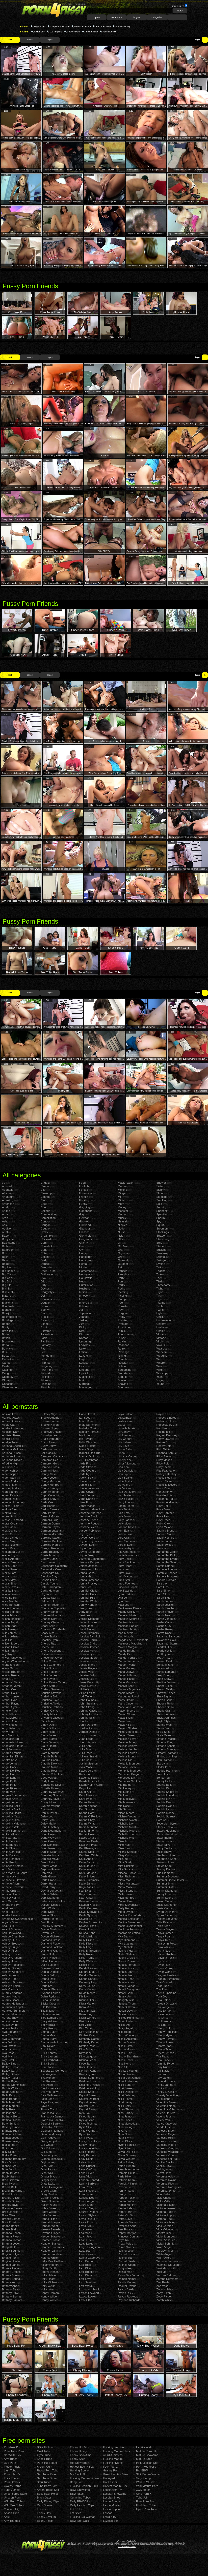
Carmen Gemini (51, 1523)
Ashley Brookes (12, 1943)
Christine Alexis (50, 1703)
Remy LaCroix (165, 1438)
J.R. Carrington (88, 1460)
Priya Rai (123, 2240)
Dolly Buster (48, 1964)
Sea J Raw (163, 1657)
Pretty (121, 1316)
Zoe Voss (162, 2286)
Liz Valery (124, 1484)
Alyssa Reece (10, 1675)
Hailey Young (49, 2204)
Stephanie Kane (166, 1858)
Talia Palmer (164, 1922)
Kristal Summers (89, 2077)
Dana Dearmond (51, 1830)
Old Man (123, 1246)
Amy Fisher (9, 1728)
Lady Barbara (87, 2155)
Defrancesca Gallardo (54, 1901)
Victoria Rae (164, 2219)
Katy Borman (87, 1894)
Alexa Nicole (10, 1544)
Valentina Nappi (166, 2106)
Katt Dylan (85, 1890)
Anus (5, 1214)
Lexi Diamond (88, 2275)
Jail (81, 1309)
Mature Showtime (147, 2455)
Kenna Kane (87, 1978)
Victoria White (165, 2222)
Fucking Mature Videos (84, 2478)
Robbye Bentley (166, 1474)
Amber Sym (9, 1707)
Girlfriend (85, 1225)
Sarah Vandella (166, 1618)
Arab (5, 1218)
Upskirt (160, 1331)
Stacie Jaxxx (164, 1841)
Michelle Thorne (128, 1834)
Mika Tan (123, 1841)
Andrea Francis (11, 1753)
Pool (120, 1302)
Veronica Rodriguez (168, 2187)
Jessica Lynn (87, 1654)
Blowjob (7, 1313)
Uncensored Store (15, 2493)
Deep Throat (48, 1271)
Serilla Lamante (166, 1671)
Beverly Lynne (11, 2127)
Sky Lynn (162, 1763)
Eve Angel (47, 2084)
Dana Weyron (49, 1837)
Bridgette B (9, 2247)
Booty (5, 1327)
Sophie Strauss (166, 1816)
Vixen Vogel (163, 2247)
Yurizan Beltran (166, 2275)
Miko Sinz (124, 1848)
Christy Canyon (50, 1710)
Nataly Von (125, 1996)
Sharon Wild (164, 1689)
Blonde (6, 1309)
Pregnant (123, 1313)
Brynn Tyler (48, 1442)
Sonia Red (163, 1777)
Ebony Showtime (80, 2455)
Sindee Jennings (166, 1756)
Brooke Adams (50, 1417)
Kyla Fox (84, 2113)
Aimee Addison (11, 1481)
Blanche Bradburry (14, 2159)
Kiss (82, 1331)
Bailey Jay (8, 2070)
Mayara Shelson (128, 1728)
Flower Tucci (49, 2109)
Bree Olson (9, 2215)
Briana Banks (10, 2226)
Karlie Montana (88, 1827)
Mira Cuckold (126, 1866)
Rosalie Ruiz (164, 1495)
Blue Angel (9, 2169)
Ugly (159, 1313)
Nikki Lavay (125, 2102)
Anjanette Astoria (13, 1866)
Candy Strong (49, 1488)
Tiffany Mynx (164, 2035)
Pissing (122, 1295)
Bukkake (7, 1348)
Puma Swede (91, 31)
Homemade (86, 1271)
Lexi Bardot (86, 2261)
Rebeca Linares (166, 1417)
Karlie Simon (87, 1830)
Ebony (45, 1309)
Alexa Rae (8, 1548)
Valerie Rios (163, 2116)
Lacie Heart (86, 2151)
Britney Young (11, 2282)
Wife (159, 1366)
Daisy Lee (47, 1816)
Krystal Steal (87, 2106)
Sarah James (164, 1601)
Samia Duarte (165, 1566)
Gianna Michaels (51, 2159)
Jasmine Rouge (89, 1523)
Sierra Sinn (163, 1728)
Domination (48, 1299)
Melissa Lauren (127, 1753)
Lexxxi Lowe (87, 2296)
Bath (5, 1246)
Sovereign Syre (166, 1823)
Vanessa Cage (165, 2134)
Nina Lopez (125, 2120)
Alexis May (9, 1580)
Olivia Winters (126, 2159)
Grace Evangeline (52, 2187)
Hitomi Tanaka (50, 2271)
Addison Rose (11, 1435)
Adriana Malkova (12, 1449)
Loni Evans (125, 1530)
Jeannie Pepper (89, 1562)
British (6, 1338)
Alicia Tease (9, 1615)
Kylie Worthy (87, 2130)
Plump (122, 1299)
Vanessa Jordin (166, 2141)
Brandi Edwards (12, 2190)
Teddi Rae (162, 1986)
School (122, 1366)
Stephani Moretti (166, 1855)
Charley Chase (50, 1622)
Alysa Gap (8, 1668)
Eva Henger (48, 2077)
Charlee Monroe (51, 1615)
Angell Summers (12, 1830)
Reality (122, 1341)
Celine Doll (47, 1601)
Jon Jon (84, 1721)
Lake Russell (87, 2166)
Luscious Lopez (128, 1587)
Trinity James (164, 2084)
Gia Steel (46, 2151)
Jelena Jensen (88, 1566)
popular (96, 17)
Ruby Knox (163, 1523)
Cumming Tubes (80, 2497)
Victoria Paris (164, 2211)
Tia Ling (161, 2024)
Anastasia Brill (11, 1738)
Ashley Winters (11, 1971)
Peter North (125, 2211)
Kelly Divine (86, 1940)
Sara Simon (163, 1590)
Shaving (123, 1383)
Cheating (7, 1383)
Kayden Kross (88, 1904)
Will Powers (163, 2257)
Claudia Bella (49, 1756)
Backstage (8, 1242)
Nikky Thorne (126, 2109)
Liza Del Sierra (127, 1491)
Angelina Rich (11, 1820)
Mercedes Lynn (127, 1777)
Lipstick (84, 1373)
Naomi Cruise (126, 1957)
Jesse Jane (86, 1626)
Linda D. (123, 1453)
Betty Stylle (9, 2123)
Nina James (125, 2116)
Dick (43, 1278)
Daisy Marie (48, 1823)
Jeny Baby (85, 1611)
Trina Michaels (165, 2081)
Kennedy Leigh (88, 1982)
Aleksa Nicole (10, 1506)
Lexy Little (85, 2300)
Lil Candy (124, 1431)
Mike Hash (124, 1844)
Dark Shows (44, 2505)
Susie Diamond (166, 1904)
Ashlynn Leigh (11, 1986)
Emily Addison (50, 2021)
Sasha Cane (164, 1622)
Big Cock (7, 1278)
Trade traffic (131, 2541)
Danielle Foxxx (50, 1855)
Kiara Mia (85, 2007)
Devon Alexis (49, 1929)
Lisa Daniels (125, 1470)
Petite (121, 1288)
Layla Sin (85, 2226)
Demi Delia (48, 1911)
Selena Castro (165, 1661)
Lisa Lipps (124, 1474)
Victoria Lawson (166, 2208)
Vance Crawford (166, 2123)
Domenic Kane (50, 1968)
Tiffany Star (163, 2046)
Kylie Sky (85, 2127)
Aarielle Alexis (11, 1417)
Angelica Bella (11, 1806)
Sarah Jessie (164, 1604)
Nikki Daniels (126, 2091)
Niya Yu (122, 2130)
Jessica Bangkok (90, 1636)
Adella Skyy (9, 1438)
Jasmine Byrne (88, 1520)
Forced (83, 1189)
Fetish (44, 1359)
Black (5, 1299)
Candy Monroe (50, 1484)
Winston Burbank (167, 2261)
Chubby (45, 1182)
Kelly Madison (88, 1950)
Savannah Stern (166, 1643)
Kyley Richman (88, 2123)
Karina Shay (87, 1820)
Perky (121, 1285)
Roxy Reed (163, 1520)
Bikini (5, 1288)
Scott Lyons (163, 1654)
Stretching (162, 1239)
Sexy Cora (163, 1675)
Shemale (123, 1387)
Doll (43, 1295)
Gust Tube (43, 2451)
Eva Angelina (55, 31)
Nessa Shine (126, 2014)
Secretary (124, 1373)
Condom (46, 1221)
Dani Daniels (49, 1844)
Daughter (46, 1267)
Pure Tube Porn (14, 2451)
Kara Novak (86, 1795)
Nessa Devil (125, 2010)
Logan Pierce (126, 1506)
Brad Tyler (8, 2183)
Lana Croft (85, 2169)
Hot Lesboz (110, 2482)
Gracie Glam (49, 2190)
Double (45, 1302)
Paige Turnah (126, 2166)
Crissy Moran (49, 1802)
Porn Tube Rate (47, 2462)
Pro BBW (142, 2470)
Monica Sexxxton (128, 1918)
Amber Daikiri (10, 1693)
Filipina (45, 1362)
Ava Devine (9, 2046)
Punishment (125, 1334)
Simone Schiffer (166, 1746)
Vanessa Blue (165, 2130)
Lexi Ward (85, 2286)
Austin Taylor (10, 2028)
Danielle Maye (50, 1858)
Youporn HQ (11, 2509)
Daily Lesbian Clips (82, 2505)
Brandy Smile (10, 2201)
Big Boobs (8, 1271)
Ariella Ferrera (11, 1915)
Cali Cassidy (48, 1453)
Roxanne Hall (164, 1498)
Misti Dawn (125, 1894)
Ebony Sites (77, 2459)
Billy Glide (8, 2151)
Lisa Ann (123, 1467)
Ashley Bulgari (11, 1947)
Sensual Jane (165, 1664)
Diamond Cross (50, 1940)
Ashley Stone (10, 1968)
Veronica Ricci (165, 2183)
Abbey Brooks (11, 1421)
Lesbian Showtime (114, 2493)
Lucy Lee (123, 1569)
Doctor (45, 1288)
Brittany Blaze (11, 2289)
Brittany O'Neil (11, 2293)
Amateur (7, 1196)
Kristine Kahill (87, 2088)
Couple (45, 1228)
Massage (85, 1387)
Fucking (84, 1200)
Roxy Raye (163, 1516)
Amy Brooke (10, 1724)
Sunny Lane (164, 1894)
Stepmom (162, 1228)
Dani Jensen (49, 1848)
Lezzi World (143, 2447)
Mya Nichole (126, 1947)
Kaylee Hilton (87, 1926)
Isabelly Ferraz (88, 1431)
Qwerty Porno (12, 2486)
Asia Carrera (10, 1989)
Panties (122, 1271)
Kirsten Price (87, 2046)
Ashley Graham (12, 1957)
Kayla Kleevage (89, 1911)
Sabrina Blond (165, 1530)
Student (161, 1246)
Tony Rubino (164, 2067)
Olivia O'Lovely (127, 2155)
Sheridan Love (165, 1714)
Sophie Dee (163, 1802)
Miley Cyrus (125, 1855)
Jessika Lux (86, 1678)
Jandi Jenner (87, 1495)
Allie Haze (8, 1629)
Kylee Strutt (86, 2116)
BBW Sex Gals (79, 2520)
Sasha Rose (164, 1629)
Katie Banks (86, 1862)
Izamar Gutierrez (89, 1456)
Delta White (48, 1908)
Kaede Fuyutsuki (89, 1781)
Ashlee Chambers (13, 1936)
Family (45, 1341)
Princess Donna (128, 2236)
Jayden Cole (87, 1537)
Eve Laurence (49, 2088)
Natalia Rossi (126, 1968)
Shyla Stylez (164, 1721)
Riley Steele (164, 1467)
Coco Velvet (48, 1777)
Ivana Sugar (87, 1449)
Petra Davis (125, 2219)
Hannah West (49, 2226)
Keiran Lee (39, 31)
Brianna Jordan (11, 2240)
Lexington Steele (89, 2289)
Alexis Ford (9, 1573)
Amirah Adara (10, 1721)
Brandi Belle (9, 2187)
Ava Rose (8, 2053)
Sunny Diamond (166, 1890)
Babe (5, 1235)
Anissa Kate (9, 1837)
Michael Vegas (127, 1816)
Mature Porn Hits (147, 2451)
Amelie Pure (10, 1710)
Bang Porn (76, 2482)
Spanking (162, 1214)
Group (83, 1246)
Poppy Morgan (127, 2233)
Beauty (6, 1263)
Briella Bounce (11, 2250)
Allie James (9, 1633)
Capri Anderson (50, 1491)
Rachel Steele (127, 2261)
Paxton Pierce (127, 2187)
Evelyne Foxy (49, 2091)
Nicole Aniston (127, 2038)
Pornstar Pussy (123, 26)
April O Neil (9, 1897)
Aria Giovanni (10, 1901)
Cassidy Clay (49, 1576)
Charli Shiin (48, 1626)
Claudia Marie (49, 1767)
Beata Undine (10, 2091)
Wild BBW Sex (145, 2482)
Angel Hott (8, 1774)
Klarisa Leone (88, 2060)
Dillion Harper (49, 1961)
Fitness (45, 1380)
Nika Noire (124, 2063)
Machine (84, 1376)
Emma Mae (48, 2035)
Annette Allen (10, 1883)
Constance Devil (51, 1784)
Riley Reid (162, 1463)
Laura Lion (86, 2204)
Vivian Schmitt (165, 2243)
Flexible (45, 1387)
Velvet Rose (164, 2173)
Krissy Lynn (86, 2074)
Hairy (82, 1253)
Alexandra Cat (11, 1551)
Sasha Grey (163, 1626)
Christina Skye (50, 1700)
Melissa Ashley (127, 1746)
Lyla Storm (124, 1601)
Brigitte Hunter (11, 2261)
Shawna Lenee (165, 1693)
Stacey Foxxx (164, 1827)
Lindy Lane (125, 1460)
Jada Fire (85, 1463)
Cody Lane (47, 1781)
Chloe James (49, 1675)
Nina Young (125, 2127)
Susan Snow (164, 1901)
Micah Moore (126, 1813)
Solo (159, 1203)
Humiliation (86, 1285)
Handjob (84, 1256)
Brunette (7, 1341)
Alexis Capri (9, 1566)
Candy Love (48, 1477)
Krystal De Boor (89, 2099)
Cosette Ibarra (50, 1788)
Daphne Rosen (50, 1869)
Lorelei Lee (125, 1544)
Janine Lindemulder (91, 1509)
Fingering (47, 1366)
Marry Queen (126, 1703)
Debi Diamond (50, 1897)
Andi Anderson (11, 1749)
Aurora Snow (10, 2017)
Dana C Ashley (50, 1827)
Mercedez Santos (129, 1781)
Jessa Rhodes (88, 1622)
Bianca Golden (11, 2134)
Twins (160, 1309)
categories (156, 17)
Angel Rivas (9, 1788)
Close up (46, 1193)
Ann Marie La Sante (14, 1873)
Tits (158, 1295)
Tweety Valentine (167, 2095)
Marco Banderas (128, 1661)
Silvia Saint (163, 1731)
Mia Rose (124, 1806)
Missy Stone (125, 1890)
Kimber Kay (86, 2035)
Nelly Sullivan (126, 2007)
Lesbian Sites (111, 2497)
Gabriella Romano (52, 2130)
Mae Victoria (126, 1636)
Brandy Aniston (11, 2197)
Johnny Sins (87, 1717)
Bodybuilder (9, 1316)
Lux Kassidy (125, 1590)
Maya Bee (124, 1721)
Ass (4, 1225)
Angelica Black (11, 1809)
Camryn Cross (50, 1467)
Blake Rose (9, 2155)
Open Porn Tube (146, 2509)
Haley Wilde (48, 2211)
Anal (5, 1207)
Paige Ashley (126, 2162)
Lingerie (84, 1369)
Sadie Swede (164, 1544)
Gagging (84, 1207)
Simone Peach (165, 1738)
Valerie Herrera (165, 2113)
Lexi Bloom (86, 2268)
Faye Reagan (49, 2102)
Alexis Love (9, 1576)
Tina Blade (163, 2060)
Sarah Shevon (165, 1611)
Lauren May (86, 2208)
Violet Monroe (165, 2236)
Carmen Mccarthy (52, 1534)
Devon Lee (47, 1933)
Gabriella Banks (51, 2123)
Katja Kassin (87, 1887)
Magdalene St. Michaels (133, 1640)
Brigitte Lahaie (11, 2264)
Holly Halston (49, 2275)
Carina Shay (48, 1498)
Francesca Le (49, 2113)
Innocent (84, 1295)
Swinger (161, 1260)
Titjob (159, 1292)
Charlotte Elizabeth (53, 1629)
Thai (159, 1281)
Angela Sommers (13, 1795)
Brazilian (7, 1331)
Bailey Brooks (10, 2067)
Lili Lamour (125, 1435)
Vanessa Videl (165, 2155)
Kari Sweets (86, 1809)
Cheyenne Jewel (51, 1657)
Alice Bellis (9, 1597)
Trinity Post (163, 2088)
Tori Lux (161, 2074)
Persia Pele (125, 2208)
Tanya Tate (163, 1940)
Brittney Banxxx (12, 2300)
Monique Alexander (130, 1926)
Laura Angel (86, 2201)
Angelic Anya (10, 1798)
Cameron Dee (49, 1460)
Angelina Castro (12, 1816)
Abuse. (133, 2547)
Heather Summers (52, 2247)
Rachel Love (126, 2250)
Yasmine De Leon (167, 2264)
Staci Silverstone (167, 1834)
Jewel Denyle (87, 1686)
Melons (122, 1189)
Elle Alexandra (50, 2014)
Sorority (161, 1207)
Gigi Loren (47, 2162)
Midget (122, 1193)
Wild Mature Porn (147, 2486)
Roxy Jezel (163, 1509)
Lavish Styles (87, 2215)
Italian (83, 1306)
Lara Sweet (86, 2194)
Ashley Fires (10, 1950)
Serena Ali (162, 1668)
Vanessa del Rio (166, 2159)
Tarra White (163, 1947)
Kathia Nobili (87, 1851)
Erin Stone (47, 2067)
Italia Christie (87, 1442)
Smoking (161, 1200)
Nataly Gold (125, 1993)
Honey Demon (50, 2293)
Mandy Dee (125, 1654)
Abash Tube (11, 2513)
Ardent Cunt (44, 2466)
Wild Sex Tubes (14, 2505)
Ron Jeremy (164, 1491)
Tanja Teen (163, 1926)
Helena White (49, 2257)
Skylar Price (164, 1767)
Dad (43, 1260)
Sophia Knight (165, 1791)
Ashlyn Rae (9, 1978)
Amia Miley (9, 1714)
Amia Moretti (10, 1717)
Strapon (161, 1235)
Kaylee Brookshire (90, 1922)
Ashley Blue (9, 1940)
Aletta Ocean (10, 1523)
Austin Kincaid (109, 31)
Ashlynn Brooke (12, 1982)
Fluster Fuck (12, 2466)
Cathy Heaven (50, 1590)
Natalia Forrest (127, 1964)
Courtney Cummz (52, 1791)
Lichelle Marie (126, 1428)
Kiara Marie (86, 2003)
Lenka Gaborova (89, 2257)
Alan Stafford (10, 1491)
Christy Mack (49, 1714)
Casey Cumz (49, 1558)
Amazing (7, 1200)
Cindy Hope (48, 1731)
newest (30, 39)
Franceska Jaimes (52, 2116)
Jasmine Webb (88, 1527)
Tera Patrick (163, 2000)
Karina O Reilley (89, 1816)
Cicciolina (47, 1721)
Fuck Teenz (110, 2466)
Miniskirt (123, 1200)
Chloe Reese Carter (53, 1682)
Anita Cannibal (11, 1851)
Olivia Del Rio (126, 2151)
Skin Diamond (165, 1760)
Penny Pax (125, 2194)
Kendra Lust (87, 1971)
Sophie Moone (165, 1813)
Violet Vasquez (165, 2240)
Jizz (81, 1323)
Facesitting (47, 1334)
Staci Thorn (163, 1837)
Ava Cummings (11, 2038)
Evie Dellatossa (50, 2095)
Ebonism (42, 2509)
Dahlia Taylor (49, 1813)
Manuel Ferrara (127, 1657)
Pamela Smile (126, 2173)
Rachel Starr (126, 2257)
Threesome (163, 1285)
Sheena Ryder (165, 1703)
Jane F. (83, 1502)
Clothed (45, 1196)
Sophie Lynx (164, 1809)
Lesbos (107, 2513)
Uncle (160, 1316)
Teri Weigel (163, 2007)
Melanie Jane (126, 1742)
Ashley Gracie (11, 1954)
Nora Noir (124, 2134)
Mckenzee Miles (128, 1731)
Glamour (84, 1228)
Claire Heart (48, 1746)
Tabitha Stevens (166, 1918)
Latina (83, 1352)
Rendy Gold (163, 1446)
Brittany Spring (11, 2296)
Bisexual (7, 1292)
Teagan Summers (167, 1978)
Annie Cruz (9, 1890)
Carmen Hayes (50, 1527)
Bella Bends (9, 2099)
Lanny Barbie (87, 2183)
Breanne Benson (12, 2208)
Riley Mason (164, 1460)
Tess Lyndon (164, 2010)
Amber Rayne (10, 1703)
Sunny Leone (164, 1897)
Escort (45, 1320)
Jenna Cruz (86, 1573)
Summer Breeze (166, 1876)
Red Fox (161, 1428)
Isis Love (84, 1435)
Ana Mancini (10, 1735)
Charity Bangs (50, 1611)
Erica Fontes (49, 2053)
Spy (158, 1221)
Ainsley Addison (12, 1488)
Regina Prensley (166, 1435)
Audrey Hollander (13, 2003)
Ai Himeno (8, 1467)
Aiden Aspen (10, 1474)
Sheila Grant (164, 1710)
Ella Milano (48, 2010)
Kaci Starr (85, 1774)
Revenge (123, 1352)
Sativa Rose (164, 1633)
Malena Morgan (128, 1647)
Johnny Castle (88, 1710)
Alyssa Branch (11, 1671)
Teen (159, 1278)
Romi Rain (163, 1488)
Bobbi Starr (9, 2176)
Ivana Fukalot (87, 1446)
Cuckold (46, 1239)
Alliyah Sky (9, 1650)
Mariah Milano (127, 1675)
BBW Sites (77, 2493)
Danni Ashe (48, 1862)
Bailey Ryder (10, 2077)
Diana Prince (49, 1957)
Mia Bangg (124, 1784)
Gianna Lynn (49, 2155)
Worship (161, 1373)
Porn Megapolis (146, 2466)
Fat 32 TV (76, 2509)
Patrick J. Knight (128, 2183)
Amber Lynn (9, 1700)
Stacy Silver (163, 1844)
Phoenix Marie (127, 2222)
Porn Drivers (12, 2482)
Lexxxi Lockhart (89, 2293)
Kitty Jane (85, 2053)
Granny (84, 1242)
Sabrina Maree (165, 1534)
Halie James (48, 2215)
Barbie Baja (9, 2081)
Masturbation (126, 1182)
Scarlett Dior (164, 1647)
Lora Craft (124, 1537)
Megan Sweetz (127, 1735)
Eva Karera (48, 2081)
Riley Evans (163, 1456)
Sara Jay (162, 1583)
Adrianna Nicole (12, 1460)
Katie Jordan (87, 1866)
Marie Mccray (126, 1682)
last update (116, 17)
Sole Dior (162, 1774)
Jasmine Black (88, 1516)
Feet (43, 1352)
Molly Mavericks (128, 1904)
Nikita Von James (129, 2077)
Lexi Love (85, 2279)
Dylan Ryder (48, 1996)
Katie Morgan (87, 1873)
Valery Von (163, 2120)
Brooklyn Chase (51, 1431)
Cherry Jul (47, 1647)
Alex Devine (9, 1530)
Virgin (160, 1341)
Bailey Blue (9, 2063)
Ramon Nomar (127, 2279)
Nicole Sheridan (128, 2056)
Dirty (43, 1285)
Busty (5, 1355)
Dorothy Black (49, 1989)
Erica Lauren (49, 2056)
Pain (120, 1267)
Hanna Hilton (49, 2219)
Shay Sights (164, 1696)
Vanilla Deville (165, 2162)
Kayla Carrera (88, 1908)
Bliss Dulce (9, 2162)
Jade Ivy (84, 1474)
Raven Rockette (128, 2296)
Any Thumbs (12, 2520)
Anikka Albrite (10, 1834)
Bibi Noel (7, 2148)
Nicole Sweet (126, 2060)
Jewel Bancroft (88, 1682)
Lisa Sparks (125, 1477)
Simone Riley (164, 1742)
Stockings (162, 1232)
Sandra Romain (166, 1580)
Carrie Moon (48, 1555)
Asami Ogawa (11, 1929)
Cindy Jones (48, 1735)
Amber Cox (9, 1689)
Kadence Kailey (89, 1777)
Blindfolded (9, 1306)
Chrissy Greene (50, 1689)
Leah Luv (85, 2240)
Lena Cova (86, 2254)
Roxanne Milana (166, 1502)
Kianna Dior (86, 2000)
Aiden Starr (9, 1477)
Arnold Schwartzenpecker (18, 1918)
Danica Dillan (49, 1851)
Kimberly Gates (89, 2038)
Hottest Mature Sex (115, 2486)
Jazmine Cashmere (91, 1558)
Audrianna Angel (12, 2007)
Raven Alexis (126, 2289)
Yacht (159, 1376)
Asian (5, 1221)
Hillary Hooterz (50, 2264)
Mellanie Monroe (128, 1763)
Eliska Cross (48, 2003)
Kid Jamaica (87, 2010)
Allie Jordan (9, 1636)
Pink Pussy (125, 2229)
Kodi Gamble (87, 2067)
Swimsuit (162, 1256)
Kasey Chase (87, 1837)
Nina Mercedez (127, 2123)
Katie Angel (86, 1858)
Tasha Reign (164, 1950)
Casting (7, 1369)
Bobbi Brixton (10, 2173)
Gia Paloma (48, 2148)
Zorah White (164, 2300)
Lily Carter (124, 1438)
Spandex (162, 1211)
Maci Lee (123, 1604)
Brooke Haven (50, 1424)
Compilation (48, 1218)
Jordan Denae (88, 1731)
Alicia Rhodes (10, 1608)
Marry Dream (126, 1700)
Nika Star (123, 2067)
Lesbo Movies (112, 2505)
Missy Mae (124, 1880)
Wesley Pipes (165, 2250)
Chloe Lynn (48, 1678)
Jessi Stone (86, 1629)
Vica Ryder (163, 2194)
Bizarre (6, 1295)
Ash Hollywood (11, 1933)
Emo (43, 1313)
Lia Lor (122, 1424)
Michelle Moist (127, 1827)
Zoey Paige (163, 2296)
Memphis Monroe (129, 1770)
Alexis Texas (10, 1587)
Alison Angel (10, 1622)
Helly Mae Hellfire (52, 2261)
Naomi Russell (127, 1961)
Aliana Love (9, 1594)
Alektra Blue (9, 1509)
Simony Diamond (167, 1753)
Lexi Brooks (86, 2271)
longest (137, 17)
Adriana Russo (11, 1453)
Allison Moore (10, 1643)
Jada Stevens (87, 1467)
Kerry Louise (87, 1986)
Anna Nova (9, 1876)
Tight (159, 1288)
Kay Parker (86, 1897)
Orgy (121, 1256)
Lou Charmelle (127, 1551)
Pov (120, 1309)
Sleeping (161, 1196)
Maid (82, 1380)
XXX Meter (143, 2489)
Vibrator (161, 1334)
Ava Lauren (9, 2049)
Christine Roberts (52, 1707)
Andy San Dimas (12, 1756)
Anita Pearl (9, 1862)
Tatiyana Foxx (165, 1957)
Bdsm (5, 1256)
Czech (45, 1256)
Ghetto (83, 1221)
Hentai (83, 1263)
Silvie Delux (163, 1735)
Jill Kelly (84, 1689)
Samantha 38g (165, 1551)
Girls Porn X (143, 2493)
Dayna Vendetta (51, 1890)
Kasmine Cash (88, 1841)
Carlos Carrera (50, 1509)
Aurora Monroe (11, 2014)
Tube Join (142, 2497)
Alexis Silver (10, 1583)
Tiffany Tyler (164, 2049)
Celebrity (7, 1376)
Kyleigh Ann (86, 2120)
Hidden (83, 1267)
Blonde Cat (9, 2166)
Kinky (82, 1327)
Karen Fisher (87, 1802)
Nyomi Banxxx (127, 2144)
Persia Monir (126, 2204)
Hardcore (85, 1260)
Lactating (85, 1341)
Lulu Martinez (126, 1576)
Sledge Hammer (166, 1770)
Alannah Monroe (12, 1502)
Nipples (122, 1225)
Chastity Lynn (49, 1640)
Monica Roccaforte (130, 1915)
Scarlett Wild (164, 1650)
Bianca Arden (10, 2130)
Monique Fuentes (129, 1929)
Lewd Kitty (109, 2517)
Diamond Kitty (49, 1950)
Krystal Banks (88, 2095)
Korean (83, 1338)
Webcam (162, 1352)
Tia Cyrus (162, 2017)
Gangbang (85, 1211)
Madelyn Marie (127, 1615)
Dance (45, 1263)
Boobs (6, 1323)
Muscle (122, 1218)
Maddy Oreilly (126, 1611)
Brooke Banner (50, 1421)
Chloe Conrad (49, 1661)
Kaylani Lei (86, 1918)
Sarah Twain (164, 1615)
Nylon (121, 1235)
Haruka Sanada (50, 2229)
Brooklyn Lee (49, 1435)
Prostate (123, 1323)
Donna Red (48, 1982)
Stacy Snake (164, 1848)
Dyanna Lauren (50, 1993)
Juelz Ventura (87, 1742)
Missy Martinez (127, 1883)
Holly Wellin (48, 2286)
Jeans (83, 1316)
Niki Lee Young (127, 2070)
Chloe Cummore (51, 1664)
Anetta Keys (9, 1760)
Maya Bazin (125, 1717)
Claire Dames (49, 1742)
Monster (123, 1211)
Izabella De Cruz (89, 1453)
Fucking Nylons (112, 2462)
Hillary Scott (48, 2268)
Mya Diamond (126, 1940)
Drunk (44, 1306)
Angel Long (9, 1777)
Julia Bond (85, 1749)
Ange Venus (9, 1763)
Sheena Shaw (165, 1707)
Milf (120, 1196)
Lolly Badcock (126, 1520)
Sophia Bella (164, 1784)
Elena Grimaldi (50, 2000)
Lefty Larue (86, 2243)
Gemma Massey (51, 2134)
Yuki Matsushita (166, 2268)
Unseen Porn (12, 2497)
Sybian (160, 1263)
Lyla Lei (122, 1597)
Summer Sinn (165, 1883)
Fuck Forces (12, 2478)
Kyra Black (86, 2134)
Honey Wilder (49, 2296)
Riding (122, 1355)
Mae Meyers (126, 1633)
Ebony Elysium (46, 2517)
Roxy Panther (165, 1513)
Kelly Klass (86, 1943)
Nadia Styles (126, 1954)
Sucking (161, 1249)
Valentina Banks (166, 2102)
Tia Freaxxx (163, 2021)
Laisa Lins (85, 2162)
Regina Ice (163, 1431)
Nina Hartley (126, 2113)
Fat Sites (75, 2513)
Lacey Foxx (86, 2144)
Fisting (45, 1376)
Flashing (46, 1383)
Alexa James (10, 1537)
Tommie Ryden (165, 2063)
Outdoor (123, 1263)
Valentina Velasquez (169, 2109)
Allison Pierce (10, 1647)
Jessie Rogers (88, 1668)
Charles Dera (73, 31)
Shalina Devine (165, 1682)
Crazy (44, 1232)
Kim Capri (85, 2028)
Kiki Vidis (85, 2024)
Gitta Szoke (48, 2183)
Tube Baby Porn (47, 2486)
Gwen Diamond (50, 2201)
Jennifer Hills (87, 1597)
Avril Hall (7, 2056)
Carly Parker (48, 1513)
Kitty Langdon (88, 2056)
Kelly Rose (86, 1954)
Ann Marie (8, 1869)
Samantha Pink (166, 1555)
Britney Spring (11, 2279)
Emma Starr (48, 2038)
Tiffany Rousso (165, 2042)
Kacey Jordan (88, 1770)
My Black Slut (78, 2474)
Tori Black (162, 2070)
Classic (45, 1186)
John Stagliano (88, 1703)
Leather (84, 1355)
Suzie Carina (164, 1908)
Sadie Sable (164, 1541)
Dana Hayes (48, 1834)
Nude (121, 1228)
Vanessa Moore (166, 2144)
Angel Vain (9, 1791)
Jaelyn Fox (86, 1477)
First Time (47, 1369)
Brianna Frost (10, 2236)
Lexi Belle (85, 2264)
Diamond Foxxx (50, 1943)
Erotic (44, 1316)
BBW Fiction (45, 2447)
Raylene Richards (129, 2300)
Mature (122, 1186)
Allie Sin (7, 1640)
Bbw (5, 1253)
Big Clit (6, 1274)
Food (82, 1182)
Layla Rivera (87, 2219)
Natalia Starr (126, 1971)
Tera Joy (161, 1996)
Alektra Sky (9, 1513)
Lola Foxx (124, 1513)
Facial (44, 1338)
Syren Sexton (164, 1915)
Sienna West (164, 1724)
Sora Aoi (161, 1820)
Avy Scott (8, 2060)
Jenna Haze (86, 1576)
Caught (6, 1373)
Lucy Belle (124, 1558)
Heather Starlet (50, 2243)
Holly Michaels (50, 2282)
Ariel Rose (8, 1911)
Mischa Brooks (127, 1873)
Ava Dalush (9, 2042)
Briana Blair (9, 2229)
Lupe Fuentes (126, 1583)
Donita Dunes (49, 1971)
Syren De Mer (165, 1911)
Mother (122, 1214)
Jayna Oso (86, 1555)
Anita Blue (8, 1848)
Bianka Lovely (11, 2141)
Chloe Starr (48, 1686)
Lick (81, 1366)
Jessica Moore (88, 1657)
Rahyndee (124, 2268)
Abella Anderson (12, 1428)
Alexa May (8, 1541)
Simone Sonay (165, 1749)
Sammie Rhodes (166, 1569)
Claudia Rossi (49, 1770)
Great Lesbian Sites (115, 2474)
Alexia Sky (8, 1555)
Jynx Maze (86, 1767)
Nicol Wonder (126, 2035)
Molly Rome (125, 1908)
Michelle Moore (127, 1830)
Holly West (47, 2289)
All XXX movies (112, 2455)
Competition (48, 1214)
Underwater (163, 1320)
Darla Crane (48, 1880)
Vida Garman (164, 2226)
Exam (44, 1323)
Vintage (161, 1338)
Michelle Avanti (127, 1820)
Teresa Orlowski (166, 2003)
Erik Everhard (49, 2060)
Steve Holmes (165, 1862)
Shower (161, 1182)
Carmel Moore (50, 1516)
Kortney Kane (87, 2070)
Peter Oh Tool (126, 2215)
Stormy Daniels (166, 1869)
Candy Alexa (49, 1474)
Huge (82, 1281)
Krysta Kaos (87, 2091)
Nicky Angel (125, 2028)
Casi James (48, 1562)
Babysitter (8, 1239)
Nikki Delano (126, 2095)
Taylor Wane (164, 1971)
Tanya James (164, 1933)
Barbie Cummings (13, 2084)
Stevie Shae (164, 1866)
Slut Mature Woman (148, 2474)
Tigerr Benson (165, 2053)
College (45, 1211)
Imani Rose (86, 1421)
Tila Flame (163, 2056)
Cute (44, 1253)
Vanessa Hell (164, 2137)
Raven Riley (125, 2293)
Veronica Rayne (166, 2180)
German (84, 1218)
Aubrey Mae (9, 1996)
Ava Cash (8, 2035)
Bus (4, 1352)
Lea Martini (86, 2233)
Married (84, 1383)
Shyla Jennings (166, 1717)
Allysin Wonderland (14, 1661)
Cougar (45, 1225)
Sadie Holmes (165, 1537)
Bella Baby (9, 2095)
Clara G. (46, 1749)
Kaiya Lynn (86, 1788)
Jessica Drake (88, 1643)
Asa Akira (8, 1926)
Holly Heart (48, 2279)
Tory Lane (162, 2077)
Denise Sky (48, 1915)
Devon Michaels (51, 1936)
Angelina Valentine (14, 1823)
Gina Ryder (48, 2169)
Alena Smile (9, 1516)
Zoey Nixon (163, 2293)
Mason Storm (126, 1714)
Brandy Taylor (10, 2204)
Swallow (161, 1253)
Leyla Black (125, 1417)
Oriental (123, 1260)
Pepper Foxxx (126, 2197)
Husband (85, 1288)
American (8, 1203)
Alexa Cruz (9, 1534)
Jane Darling (87, 1498)
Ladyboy (84, 1345)
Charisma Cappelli (52, 1608)
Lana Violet (86, 2176)
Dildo (44, 1281)
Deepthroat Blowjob (59, 26)
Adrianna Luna (11, 1456)
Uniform (161, 1323)
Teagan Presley (166, 1975)
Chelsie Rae (48, 1643)
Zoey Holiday (164, 2289)
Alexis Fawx (9, 1569)
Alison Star (9, 1626)
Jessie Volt (86, 1671)
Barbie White (10, 2088)
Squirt (160, 1225)
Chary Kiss (47, 1633)
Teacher (161, 1271)
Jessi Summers (89, 1633)
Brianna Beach (11, 2233)
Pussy (121, 1338)
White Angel (164, 2254)
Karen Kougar (88, 1806)
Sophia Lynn (164, 1798)
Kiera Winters (87, 2017)
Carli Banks (48, 1506)
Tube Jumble (12, 2489)
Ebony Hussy (78, 2451)
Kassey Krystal (88, 1844)
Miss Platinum (127, 1876)
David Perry (48, 1887)
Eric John (47, 2049)
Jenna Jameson (89, 1580)
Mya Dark (124, 1936)
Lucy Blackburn (127, 1562)
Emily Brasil (48, 2024)
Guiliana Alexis (50, 2197)
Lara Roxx (85, 2187)
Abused (7, 1186)
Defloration (47, 1274)
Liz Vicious (124, 1488)
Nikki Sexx (124, 2106)
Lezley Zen (125, 1421)
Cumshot (46, 1246)
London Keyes (127, 1527)
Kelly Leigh (86, 1947)
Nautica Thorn (127, 2003)
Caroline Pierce (50, 1544)
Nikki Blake (125, 2088)
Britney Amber (11, 2268)
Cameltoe (8, 1359)
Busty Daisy (48, 1446)
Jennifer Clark (88, 1590)
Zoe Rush (162, 2282)
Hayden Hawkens (52, 2236)
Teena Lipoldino (166, 1993)
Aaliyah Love (10, 1414)
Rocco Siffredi (165, 1481)
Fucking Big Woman (82, 2517)
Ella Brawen (48, 2007)
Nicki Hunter (125, 2021)
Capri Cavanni (50, 1495)
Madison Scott (127, 1629)
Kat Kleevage (87, 1848)
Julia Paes (85, 1753)
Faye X (45, 2106)
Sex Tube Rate (46, 2474)
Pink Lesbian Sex (147, 2462)
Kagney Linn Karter (91, 1784)
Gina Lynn (47, 2166)
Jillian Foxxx (87, 1693)
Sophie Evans (165, 1806)
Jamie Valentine (89, 1488)
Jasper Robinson (90, 1530)
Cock (44, 1203)
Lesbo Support (112, 2509)
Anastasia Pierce (12, 1746)
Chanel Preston (50, 1604)
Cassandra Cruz (51, 1569)
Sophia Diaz (164, 1788)
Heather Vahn (49, 2250)
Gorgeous (85, 1239)
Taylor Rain (163, 1964)
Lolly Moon (125, 1523)
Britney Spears (11, 2275)
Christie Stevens (51, 1693)
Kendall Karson (88, 1968)
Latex (82, 1348)
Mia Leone (124, 1791)
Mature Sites (144, 2459)
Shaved (122, 1380)
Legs (82, 1359)
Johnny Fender (88, 1714)
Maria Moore (126, 1668)
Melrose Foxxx (127, 1767)
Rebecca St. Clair (167, 1424)
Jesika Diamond (89, 1618)
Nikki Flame (125, 2099)
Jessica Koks (87, 1650)
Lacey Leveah (88, 2148)
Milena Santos (127, 1851)
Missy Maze (125, 1887)
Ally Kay (7, 1654)
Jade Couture (87, 1470)
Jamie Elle (85, 1484)
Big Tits (6, 1285)
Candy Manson (50, 1481)
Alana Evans (10, 1495)
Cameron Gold (50, 1463)
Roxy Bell (162, 1506)
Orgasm (123, 1253)
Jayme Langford (89, 1551)
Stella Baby (163, 1851)
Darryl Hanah (49, 1883)
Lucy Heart (125, 1566)
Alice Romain (10, 1604)
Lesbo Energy (112, 2501)
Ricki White (163, 1449)
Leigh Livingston (89, 2247)
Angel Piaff (9, 1781)
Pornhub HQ (12, 2474)
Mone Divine (126, 1911)
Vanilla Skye (164, 2166)
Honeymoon (87, 1274)
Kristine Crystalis (89, 2084)
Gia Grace (47, 2144)
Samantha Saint (166, 1562)
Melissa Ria (125, 1760)
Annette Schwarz (13, 1887)
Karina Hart (86, 1813)
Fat (43, 1348)
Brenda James (11, 2219)
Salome (161, 1548)
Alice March (9, 1601)
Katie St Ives (87, 1876)
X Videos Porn (13, 2447)
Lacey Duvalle (88, 2141)
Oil (119, 1242)
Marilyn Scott (126, 1686)
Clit (43, 1189)
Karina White (87, 1823)
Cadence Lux (49, 1449)
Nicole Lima (125, 2046)
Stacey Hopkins (166, 1830)
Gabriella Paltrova (52, 2127)
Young (160, 1383)
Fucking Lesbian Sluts (84, 2486)
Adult (7, 2517)
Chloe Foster (49, 1671)
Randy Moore (126, 2282)
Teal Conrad (164, 1982)
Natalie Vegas (126, 1986)
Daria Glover (49, 1876)
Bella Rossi (9, 2109)
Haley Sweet (49, 2208)
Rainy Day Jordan (129, 2275)
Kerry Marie (86, 1989)
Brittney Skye (49, 1414)
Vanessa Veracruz (167, 2151)
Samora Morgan (166, 1576)
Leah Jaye (85, 2236)
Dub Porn (10, 2462)
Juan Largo (86, 1738)
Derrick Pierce (50, 1918)
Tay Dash (162, 1961)
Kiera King (85, 2014)
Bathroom (8, 1249)
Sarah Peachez (166, 1608)
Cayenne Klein (50, 1594)
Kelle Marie (86, 1936)
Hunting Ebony (79, 2470)
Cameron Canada (52, 1456)
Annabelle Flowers (13, 1880)
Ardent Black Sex (48, 2489)
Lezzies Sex (110, 2520)
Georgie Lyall (49, 2141)
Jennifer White (88, 1601)
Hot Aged (109, 2478)
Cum (44, 1242)
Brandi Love (9, 2194)
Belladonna (9, 2113)
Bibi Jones (8, 2144)
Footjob (84, 1186)
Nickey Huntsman (129, 2017)
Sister (160, 1186)
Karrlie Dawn (87, 1834)
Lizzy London (126, 1502)
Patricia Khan (126, 2180)
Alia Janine (9, 1590)
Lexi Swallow (87, 2282)
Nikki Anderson (127, 2081)
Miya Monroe (126, 1897)
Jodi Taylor (86, 1696)
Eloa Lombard (49, 2017)
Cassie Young (49, 1583)
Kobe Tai (84, 2063)
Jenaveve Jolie (88, 1569)
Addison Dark (10, 1431)
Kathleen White (88, 1855)
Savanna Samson (167, 1636)
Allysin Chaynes (12, 1657)
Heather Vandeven (52, 2254)
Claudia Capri (49, 1760)
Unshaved (162, 1327)
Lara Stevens (87, 2190)
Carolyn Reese (50, 1548)
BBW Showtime (80, 2489)
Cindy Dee (47, 1724)
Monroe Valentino (129, 1933)
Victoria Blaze (165, 2204)
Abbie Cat (8, 1424)
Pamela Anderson (129, 2169)
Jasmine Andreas (90, 1513)
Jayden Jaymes (89, 1541)
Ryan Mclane (164, 1527)
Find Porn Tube (145, 2505)
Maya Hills (124, 1724)
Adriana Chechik (12, 1446)
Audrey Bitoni (10, 2000)
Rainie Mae (125, 2271)
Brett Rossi (9, 2222)
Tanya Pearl (163, 1936)
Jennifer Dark (87, 1594)
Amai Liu (7, 1678)
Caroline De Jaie (51, 1541)
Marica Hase (126, 1678)
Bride (5, 1334)
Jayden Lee (86, 1544)
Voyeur (160, 1345)
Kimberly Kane (88, 2042)
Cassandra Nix (50, 1573)
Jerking (83, 1320)
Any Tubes (10, 2459)
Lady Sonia (86, 2159)
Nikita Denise (126, 2074)
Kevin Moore (87, 1993)
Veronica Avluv (165, 2176)
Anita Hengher (11, 1858)
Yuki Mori (162, 2271)
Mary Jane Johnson (130, 1707)
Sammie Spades (166, 1573)
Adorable (7, 1189)
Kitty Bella (85, 2049)
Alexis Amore (10, 1558)
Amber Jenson (11, 1696)
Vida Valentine (165, 2229)
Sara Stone (163, 1594)
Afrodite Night (10, 1463)
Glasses (84, 1232)
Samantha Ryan (166, 1558)
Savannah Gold (166, 1640)
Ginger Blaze (49, 2176)
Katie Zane (86, 1883)
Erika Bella (47, 2063)
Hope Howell (87, 1414)
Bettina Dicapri (11, 2120)
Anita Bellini (9, 1841)
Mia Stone (124, 1809)
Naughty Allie (126, 2000)
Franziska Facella (52, 2120)
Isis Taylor (85, 1438)
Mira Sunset (125, 1869)
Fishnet (45, 1373)
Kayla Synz (86, 1915)
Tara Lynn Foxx (166, 1943)
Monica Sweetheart (130, 1922)
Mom (121, 1203)
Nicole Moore (126, 2049)
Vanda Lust (163, 2127)
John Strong (87, 1707)
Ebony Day (44, 2513)
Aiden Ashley (10, 1470)
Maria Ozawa (126, 1671)
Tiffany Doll (163, 2028)
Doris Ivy (46, 1986)
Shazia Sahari (165, 1700)
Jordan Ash (86, 1728)
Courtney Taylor (51, 1798)
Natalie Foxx (126, 1975)
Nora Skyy (124, 2137)
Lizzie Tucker (126, 1498)
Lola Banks (125, 1509)
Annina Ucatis (11, 1894)
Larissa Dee (86, 2197)
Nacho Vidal (125, 1950)
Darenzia (46, 1873)
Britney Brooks (11, 2271)
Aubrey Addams (12, 1993)
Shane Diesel (164, 1686)
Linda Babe (125, 1449)
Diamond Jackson (52, 1947)
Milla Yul (123, 1858)
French (83, 1196)
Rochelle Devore (166, 1484)
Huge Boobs (40, 26)
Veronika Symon (166, 2190)
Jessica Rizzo (88, 1661)
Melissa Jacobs (127, 1749)
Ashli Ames (9, 1975)
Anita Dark (8, 1855)
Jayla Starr (86, 1548)
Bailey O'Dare (10, 2074)
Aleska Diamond (12, 1520)
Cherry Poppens (51, 1650)
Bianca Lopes (10, 2137)
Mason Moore (126, 1710)
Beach (6, 1260)
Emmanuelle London (54, 2042)
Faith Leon (47, 2099)
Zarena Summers (167, 2279)
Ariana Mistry (10, 1904)
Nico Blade (125, 2031)
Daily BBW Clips (80, 2501)
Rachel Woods (127, 2264)
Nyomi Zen (125, 2148)
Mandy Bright (126, 1650)
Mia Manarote (126, 1802)
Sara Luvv (162, 1587)
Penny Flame (126, 2190)
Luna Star (124, 1580)
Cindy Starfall (49, 1738)
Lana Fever (86, 2173)
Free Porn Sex (145, 2501)
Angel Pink (9, 1784)
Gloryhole (85, 1235)
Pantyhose (124, 1274)
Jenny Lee (85, 1608)
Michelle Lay (126, 1823)
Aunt (5, 1232)
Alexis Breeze (10, 1562)
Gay (81, 1214)
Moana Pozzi (126, 1901)
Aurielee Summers (13, 2010)
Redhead (123, 1345)
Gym (82, 1249)
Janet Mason (87, 1506)
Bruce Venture (50, 1438)
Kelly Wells (86, 1961)
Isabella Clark (87, 1428)
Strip (159, 1242)
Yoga (159, 1380)
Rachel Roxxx (126, 2254)
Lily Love (123, 1446)
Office (121, 1239)
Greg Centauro (50, 2194)
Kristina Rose (87, 2081)
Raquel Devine (127, 2286)
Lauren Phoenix (89, 2211)
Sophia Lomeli (165, 1795)
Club (43, 1200)
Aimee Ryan (10, 1484)
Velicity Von (163, 2169)
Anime (6, 1211)
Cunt (44, 1249)
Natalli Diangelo (128, 1989)
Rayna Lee (163, 1414)
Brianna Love (10, 2243)
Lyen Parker (125, 1594)
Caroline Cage (50, 1537)
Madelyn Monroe (128, 1618)
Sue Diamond (165, 1873)
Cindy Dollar (48, 1728)
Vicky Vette (163, 2201)
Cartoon (7, 1362)
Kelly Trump (86, 1957)
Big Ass (7, 1267)
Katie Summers (89, 1880)
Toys (159, 1299)
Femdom (46, 1355)
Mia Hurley (124, 1788)
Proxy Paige (125, 2243)
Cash (5, 1366)
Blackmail (8, 1302)
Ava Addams (10, 2031)
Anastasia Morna (12, 1742)
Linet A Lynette (127, 1463)
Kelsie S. (84, 1964)
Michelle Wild (126, 1837)
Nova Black (125, 2141)
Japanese (85, 1313)
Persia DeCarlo (127, 2201)
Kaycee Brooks (88, 1901)
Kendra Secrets (89, 1975)
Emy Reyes (48, 2046)
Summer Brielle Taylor (170, 1880)
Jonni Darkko (87, 1724)
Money (122, 1207)
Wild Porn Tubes (14, 2501)
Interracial (85, 1302)
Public (121, 1331)
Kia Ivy (83, 1996)
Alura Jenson (10, 1664)
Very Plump (143, 2478)
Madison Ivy (125, 1622)
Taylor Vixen (164, 1968)
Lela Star (85, 2250)
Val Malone (163, 2099)
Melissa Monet (127, 1756)
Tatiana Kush (164, 1954)
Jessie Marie (87, 1664)
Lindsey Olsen (127, 1456)
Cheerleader (10, 1387)
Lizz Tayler (124, 1495)
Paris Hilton (125, 2176)
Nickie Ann (124, 2024)
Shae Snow (163, 1678)
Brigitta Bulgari (11, 2254)
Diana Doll (47, 1954)
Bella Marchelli (11, 2102)
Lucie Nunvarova (128, 1555)
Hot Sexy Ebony (80, 2462)
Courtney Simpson (52, 1795)
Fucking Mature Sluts (116, 2451)
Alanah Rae (9, 1498)
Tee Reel (162, 1989)
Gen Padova (49, 2137)
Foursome (85, 1193)
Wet (158, 1359)
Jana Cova (86, 1491)
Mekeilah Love (127, 1738)
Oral (120, 1249)
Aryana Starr (10, 1922)
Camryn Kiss (49, 1470)
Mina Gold (124, 1862)
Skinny (160, 1189)
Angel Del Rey (11, 1770)
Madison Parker (128, 1626)
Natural (122, 1221)
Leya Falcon (125, 1414)
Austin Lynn (9, 2024)
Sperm (160, 1218)
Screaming (124, 1369)
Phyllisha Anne (127, 2226)
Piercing (123, 1292)
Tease (160, 1274)
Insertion (84, 1299)
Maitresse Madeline (130, 1643)
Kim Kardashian (89, 2031)
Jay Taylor (85, 1534)
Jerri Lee (84, 1615)
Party (121, 1278)
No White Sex (12, 2455)
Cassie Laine (49, 1580)
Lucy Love (124, 1573)
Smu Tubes (44, 2482)
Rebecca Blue (165, 1421)
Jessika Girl (86, 1675)
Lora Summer (126, 1541)
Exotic (44, 1327)
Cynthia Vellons (50, 1806)
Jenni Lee (85, 1587)
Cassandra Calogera (54, 1566)
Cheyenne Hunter (52, 1654)
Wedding (162, 1355)
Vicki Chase (163, 2197)
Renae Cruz (164, 1442)
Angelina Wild (10, 1827)
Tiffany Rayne (165, 2038)
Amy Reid (8, 1731)
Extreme (46, 1331)
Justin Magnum (88, 1763)
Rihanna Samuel (166, 1453)
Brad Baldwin (10, 2180)
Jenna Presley (88, 1583)
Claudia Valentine (52, 1774)
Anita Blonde (10, 1844)
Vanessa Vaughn (167, 2148)
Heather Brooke (51, 2240)
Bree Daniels (10, 2211)
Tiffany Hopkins (166, 2031)
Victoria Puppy (165, 2215)
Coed (44, 1207)
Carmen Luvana (51, 1530)
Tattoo (160, 1267)
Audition (7, 1228)
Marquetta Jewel (128, 1696)
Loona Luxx (125, 1534)
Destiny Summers (52, 1926)
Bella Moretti (10, 2106)
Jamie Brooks (87, 1481)
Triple (159, 1306)
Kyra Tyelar (86, 2137)
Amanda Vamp (11, 1686)
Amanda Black (11, 1682)
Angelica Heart (11, 1813)
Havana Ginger (50, 2233)
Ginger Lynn (48, 2180)
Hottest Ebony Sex (82, 2466)
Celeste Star (48, 1597)
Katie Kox (85, 1869)
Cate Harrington (51, 1587)
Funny (83, 1203)
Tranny (160, 1302)
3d (3, 1182)
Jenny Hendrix (88, 1604)
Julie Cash (85, 1760)
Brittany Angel (11, 2286)
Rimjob (122, 1359)
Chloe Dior (47, 1668)
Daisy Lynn (48, 1820)
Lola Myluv (124, 1516)
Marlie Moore (126, 1693)
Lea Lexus (85, 2229)
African (6, 1193)
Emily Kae (47, 2028)
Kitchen (84, 1334)
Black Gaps (44, 2497)
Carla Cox (47, 1502)
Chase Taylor (49, 1636)
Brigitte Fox (9, 2257)
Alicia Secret (10, 1611)
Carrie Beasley (50, 1551)
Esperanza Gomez (52, 2070)
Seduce (122, 1376)
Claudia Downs (50, 1763)
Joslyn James (87, 1735)
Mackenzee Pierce (129, 1608)
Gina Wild (47, 2173)
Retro (121, 1348)
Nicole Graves (127, 2042)
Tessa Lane (163, 2014)
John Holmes (87, 1700)
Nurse (121, 1232)
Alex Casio (9, 1527)
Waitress (161, 1348)
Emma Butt (48, 2031)
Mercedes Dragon (129, 1774)
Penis (121, 1281)
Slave (160, 1193)
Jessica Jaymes (89, 1647)
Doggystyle (48, 1292)
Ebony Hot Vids (80, 2447)
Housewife (85, 1278)
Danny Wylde (49, 1866)
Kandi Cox (85, 1791)
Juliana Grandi (88, 1756)
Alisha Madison (11, 1618)
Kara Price (85, 1798)
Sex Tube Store (47, 2478)
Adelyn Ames (10, 1442)
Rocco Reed (164, 1477)
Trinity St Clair (165, 2091)
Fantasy (46, 1345)
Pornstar (123, 1306)
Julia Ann (85, 1746)
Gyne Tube (44, 2455)
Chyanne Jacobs (51, 1717)
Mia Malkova (126, 1798)
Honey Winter (49, 2300)
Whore (160, 1362)
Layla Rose (86, 2222)
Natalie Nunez (127, 1982)
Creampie (47, 1235)
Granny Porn (111, 2470)
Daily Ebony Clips (48, 2501)
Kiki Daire (85, 2021)
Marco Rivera (126, 1664)
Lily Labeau (125, 1442)
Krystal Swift (87, 2109)
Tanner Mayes (165, 1929)
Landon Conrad (89, 2180)
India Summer (88, 1424)
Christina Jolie (50, 1696)
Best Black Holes (48, 2493)
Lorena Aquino (127, 1548)
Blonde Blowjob (103, 26)
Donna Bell (48, 1975)
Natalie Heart (126, 1978)
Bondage (7, 1320)
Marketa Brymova (129, 1689)
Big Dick (7, 1281)
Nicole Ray (125, 2053)
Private (122, 1320)
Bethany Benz (11, 2116)
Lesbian (84, 1362)
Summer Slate (165, 1887)
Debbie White (49, 1894)
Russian (123, 1362)
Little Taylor (125, 1481)
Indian (83, 1292)
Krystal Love (87, 2102)
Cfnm (5, 1380)
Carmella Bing (50, 1520)
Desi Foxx (47, 1922)
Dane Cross (48, 1841)
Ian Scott (84, 1417)
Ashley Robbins (12, 1964)
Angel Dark (9, 1767)
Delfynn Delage (50, 1904)
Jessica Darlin (88, 1640)
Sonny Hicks (164, 1781)
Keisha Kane (87, 1933)
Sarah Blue (163, 1597)
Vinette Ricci (164, 2233)
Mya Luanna (126, 1943)
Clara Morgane (50, 1753)
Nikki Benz (124, 2084)
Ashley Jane (10, 1961)
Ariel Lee (7, 1908)
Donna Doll (48, 1978)
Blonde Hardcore (82, 26)
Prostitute (124, 1327)
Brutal (5, 1345)
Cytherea (46, 1809)
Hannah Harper (50, 2222)
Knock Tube (44, 2459)
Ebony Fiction (45, 2520)
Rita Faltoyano (165, 1470)
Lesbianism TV (112, 2489)
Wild (159, 1369)
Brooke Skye (49, 1428)
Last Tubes (11, 2470)
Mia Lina (123, 1795)
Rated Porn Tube (48, 2470)
